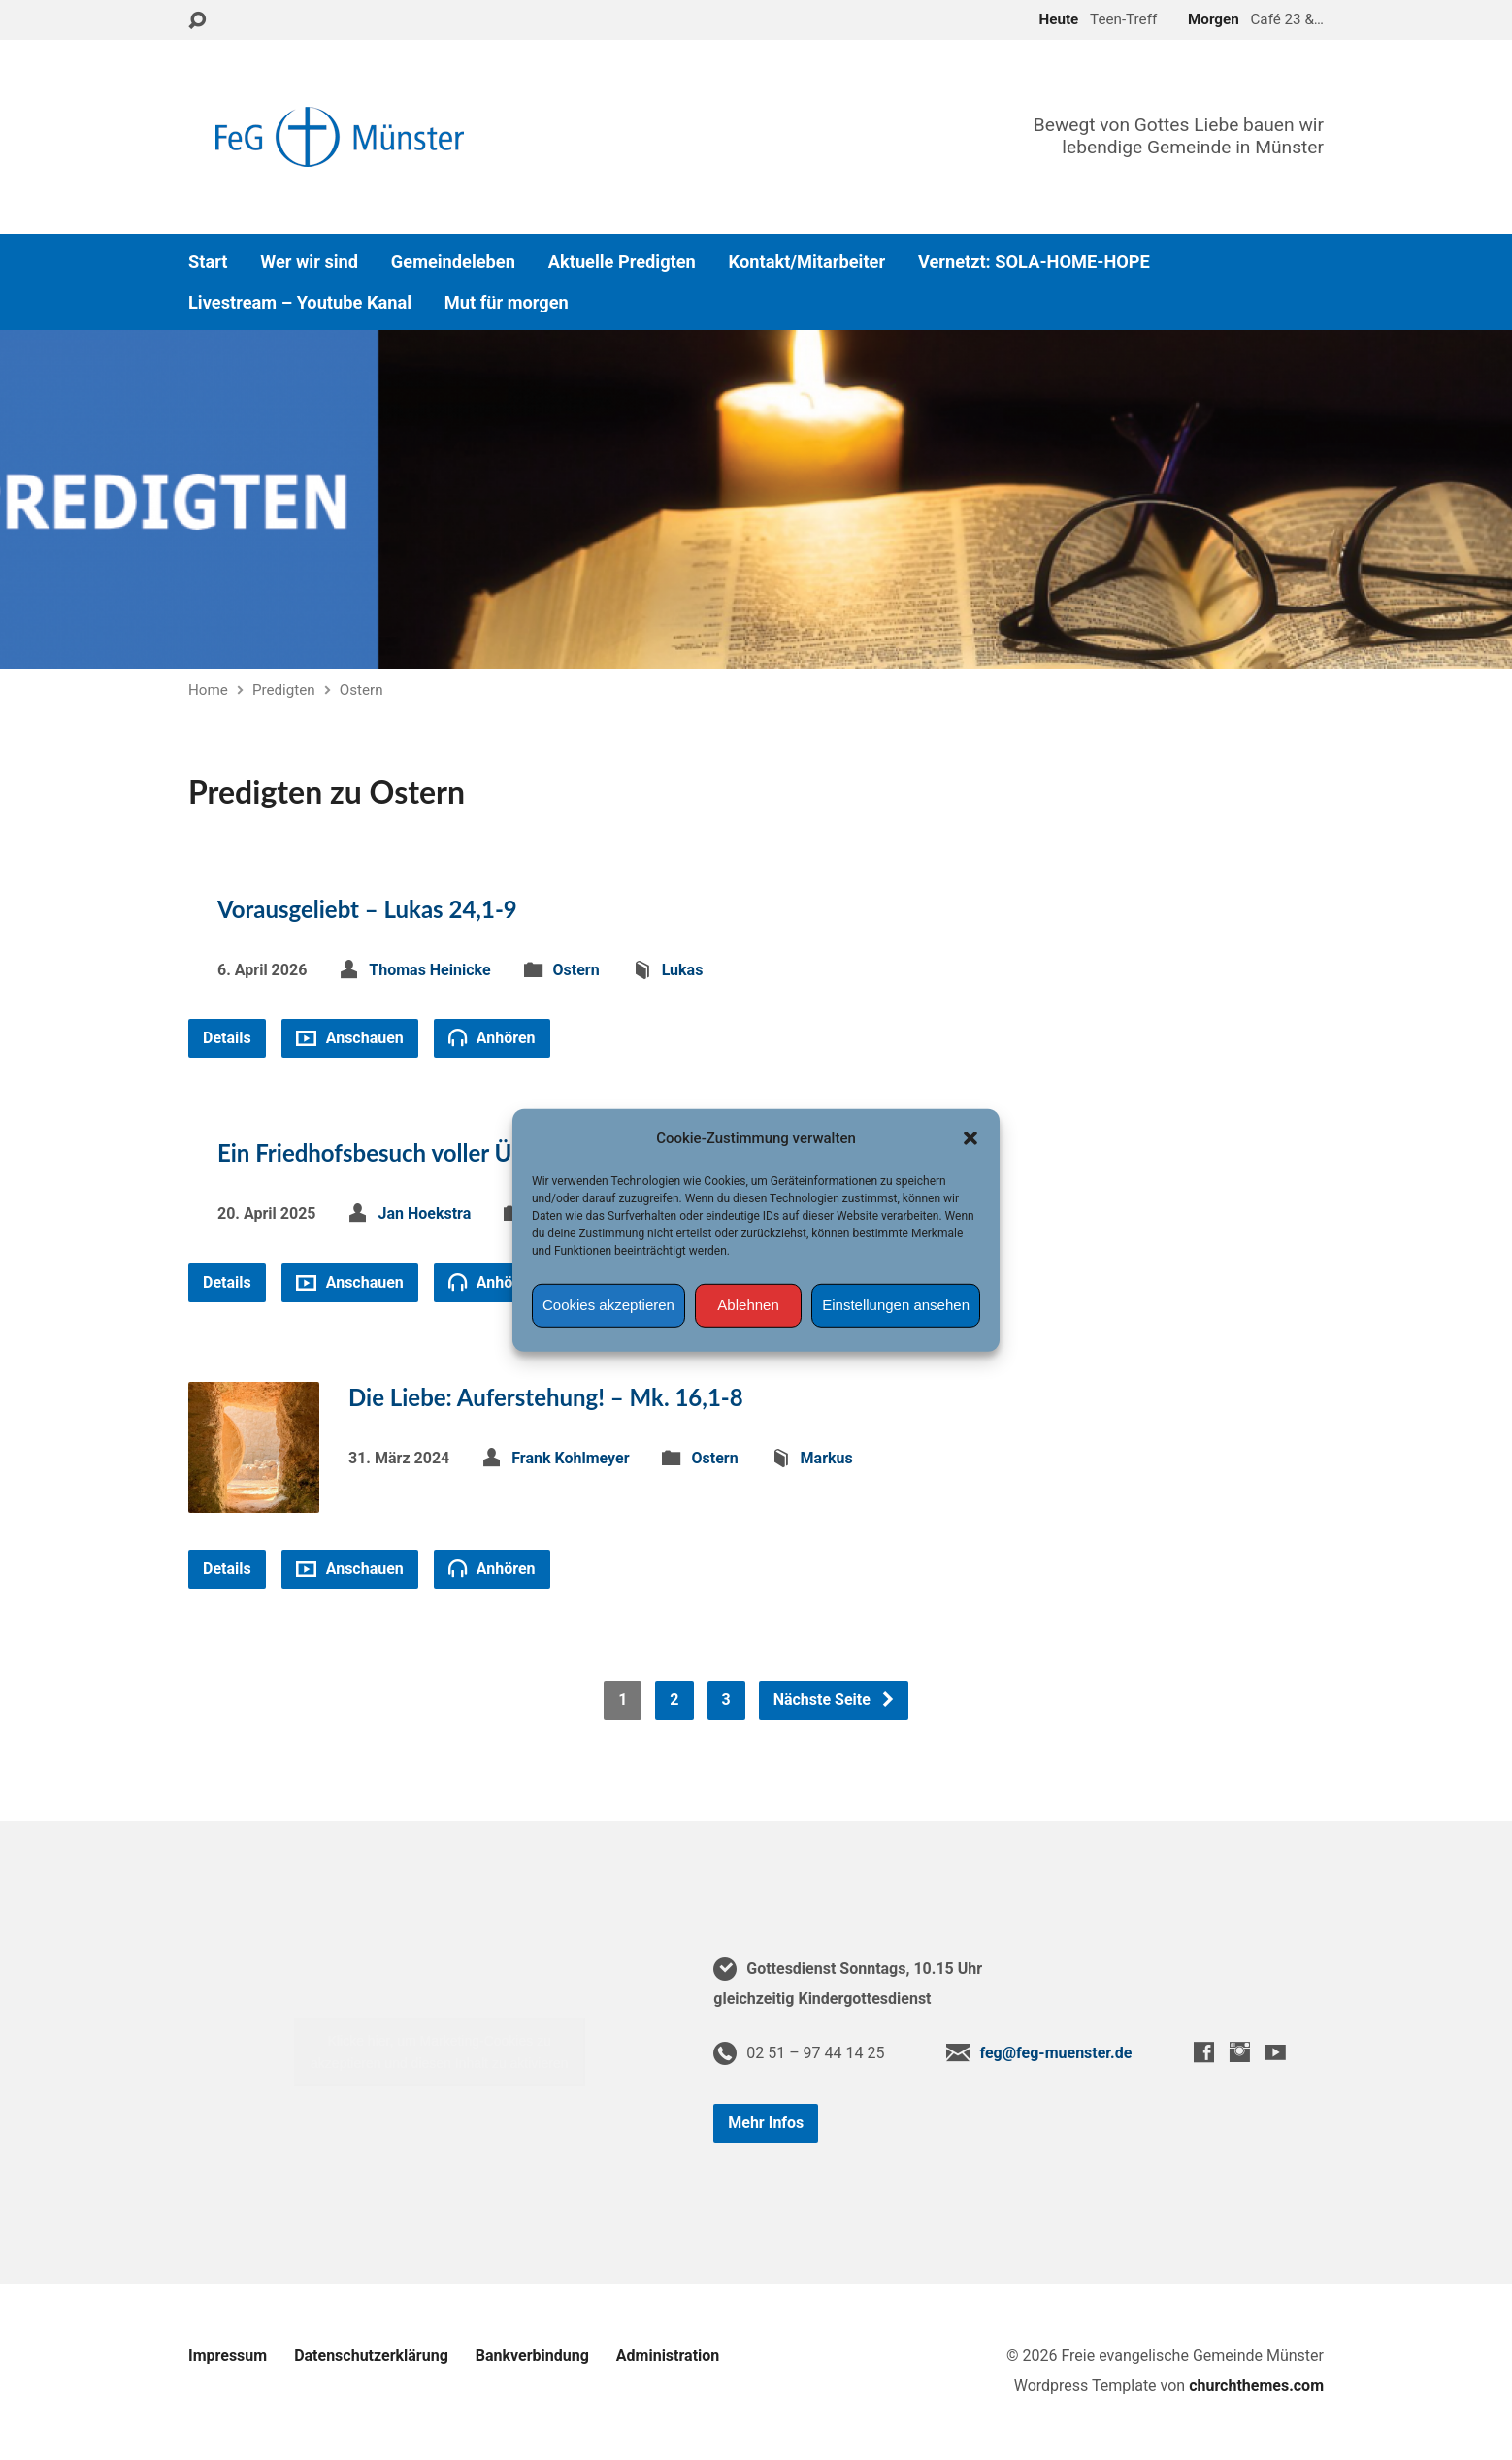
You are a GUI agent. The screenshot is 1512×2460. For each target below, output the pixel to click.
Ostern (361, 690)
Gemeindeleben (453, 262)
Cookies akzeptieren (608, 1304)
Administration (668, 2355)
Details (227, 1038)
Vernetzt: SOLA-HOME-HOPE (1034, 262)
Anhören (492, 1037)
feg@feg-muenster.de (1055, 2053)
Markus (827, 1458)
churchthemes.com (1256, 2386)
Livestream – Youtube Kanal (299, 303)
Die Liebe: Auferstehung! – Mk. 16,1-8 (545, 1397)
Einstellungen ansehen (896, 1304)
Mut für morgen (506, 303)
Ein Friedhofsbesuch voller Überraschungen (441, 1152)
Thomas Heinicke (429, 970)
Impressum (227, 2355)
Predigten (283, 690)
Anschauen (350, 1038)
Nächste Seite (834, 1699)
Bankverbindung (532, 2355)
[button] (970, 1137)
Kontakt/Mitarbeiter (807, 262)
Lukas (683, 970)
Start (207, 262)
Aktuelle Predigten (622, 262)
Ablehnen (747, 1304)
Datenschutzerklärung (371, 2355)
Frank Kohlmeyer (570, 1458)
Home (208, 690)
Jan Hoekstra (424, 1213)
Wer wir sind (309, 262)
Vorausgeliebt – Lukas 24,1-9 (367, 909)
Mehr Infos (766, 2123)
